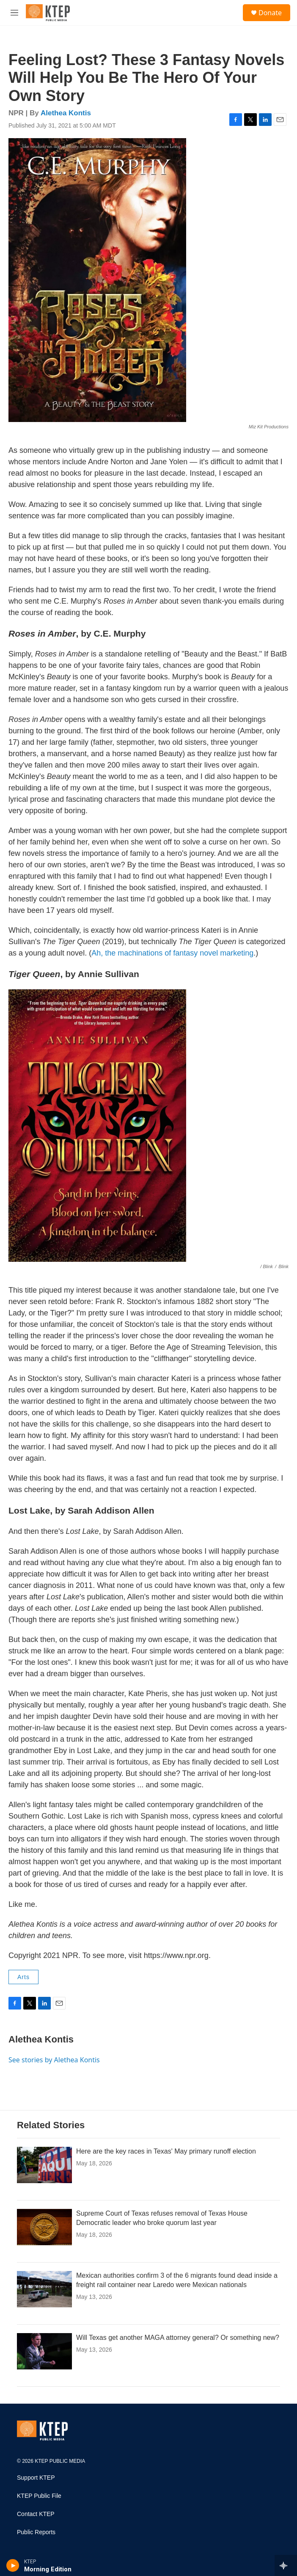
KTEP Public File (39, 2496)
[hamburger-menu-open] (14, 12)
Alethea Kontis (66, 113)
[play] (13, 2565)
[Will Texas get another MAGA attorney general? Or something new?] (44, 2351)
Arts (23, 1977)
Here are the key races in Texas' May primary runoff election (166, 2151)
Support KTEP (36, 2478)
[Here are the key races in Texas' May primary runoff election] (44, 2165)
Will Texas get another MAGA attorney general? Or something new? (177, 2337)
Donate (270, 12)
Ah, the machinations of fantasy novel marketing (172, 953)
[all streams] (286, 2565)
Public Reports (36, 2532)
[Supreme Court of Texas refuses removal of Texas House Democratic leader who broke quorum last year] (44, 2227)
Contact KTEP (36, 2514)
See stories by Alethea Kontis (54, 2059)
